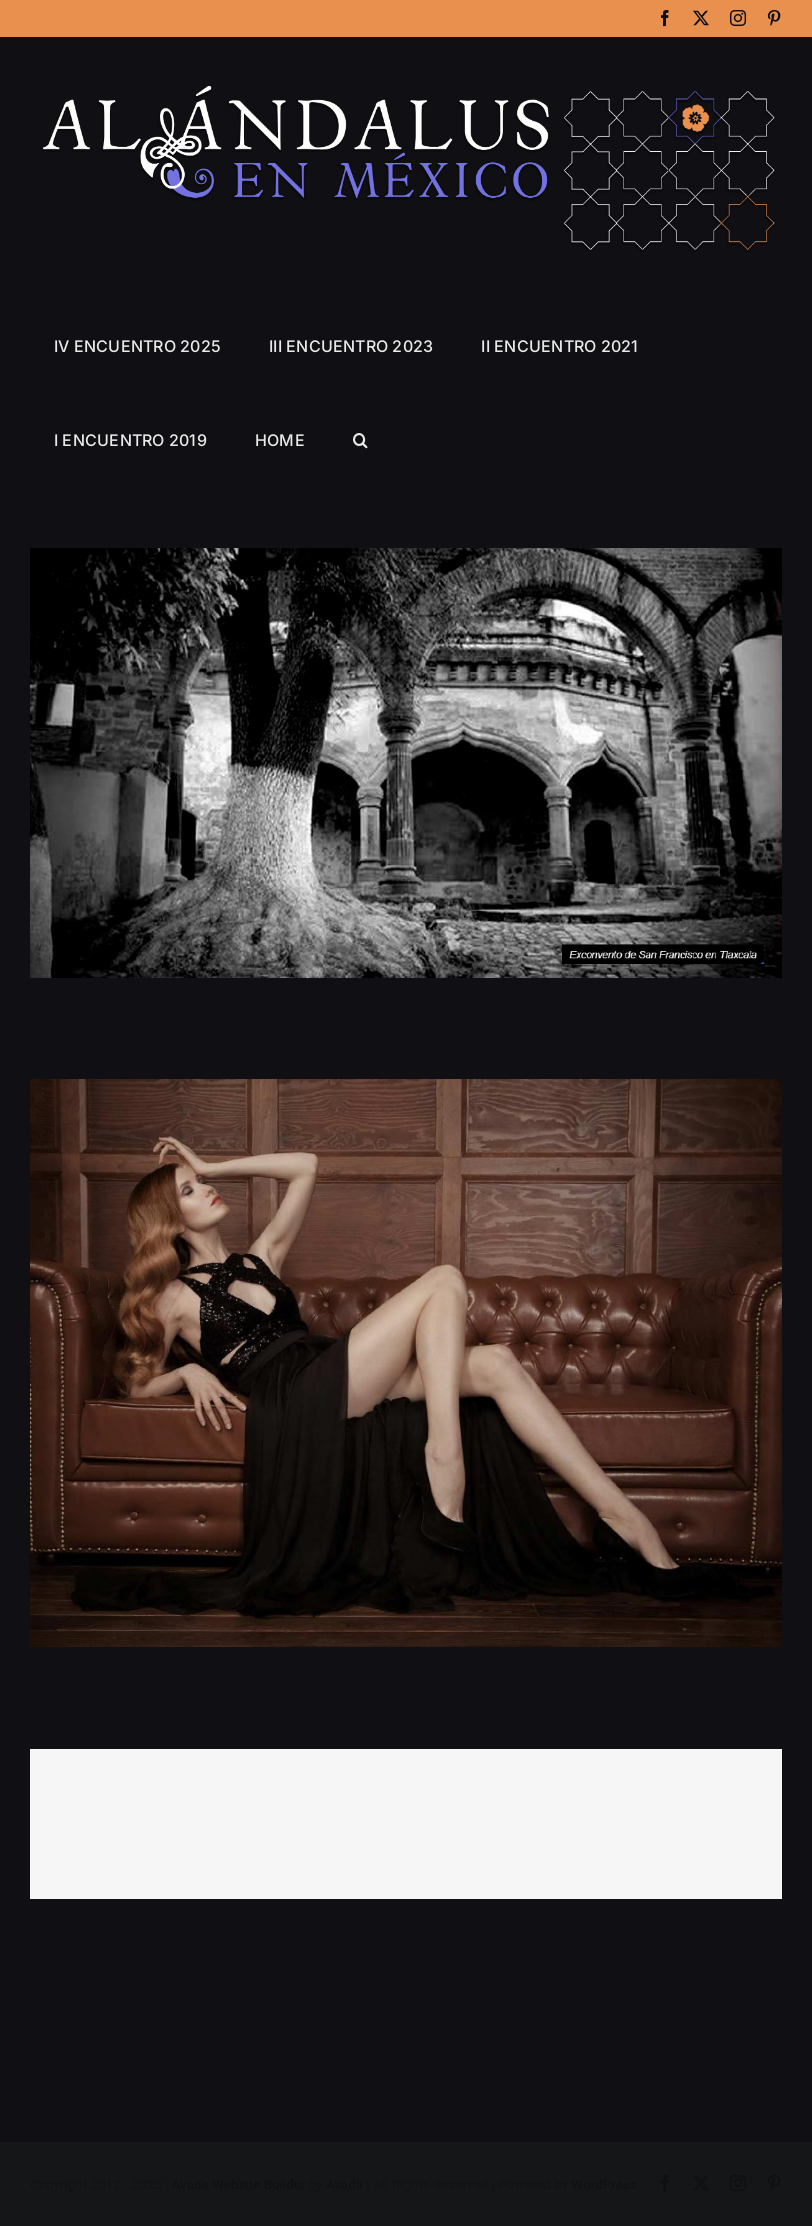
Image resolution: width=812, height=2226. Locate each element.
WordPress (604, 2185)
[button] (360, 440)
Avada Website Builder (238, 2185)
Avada (344, 2185)
